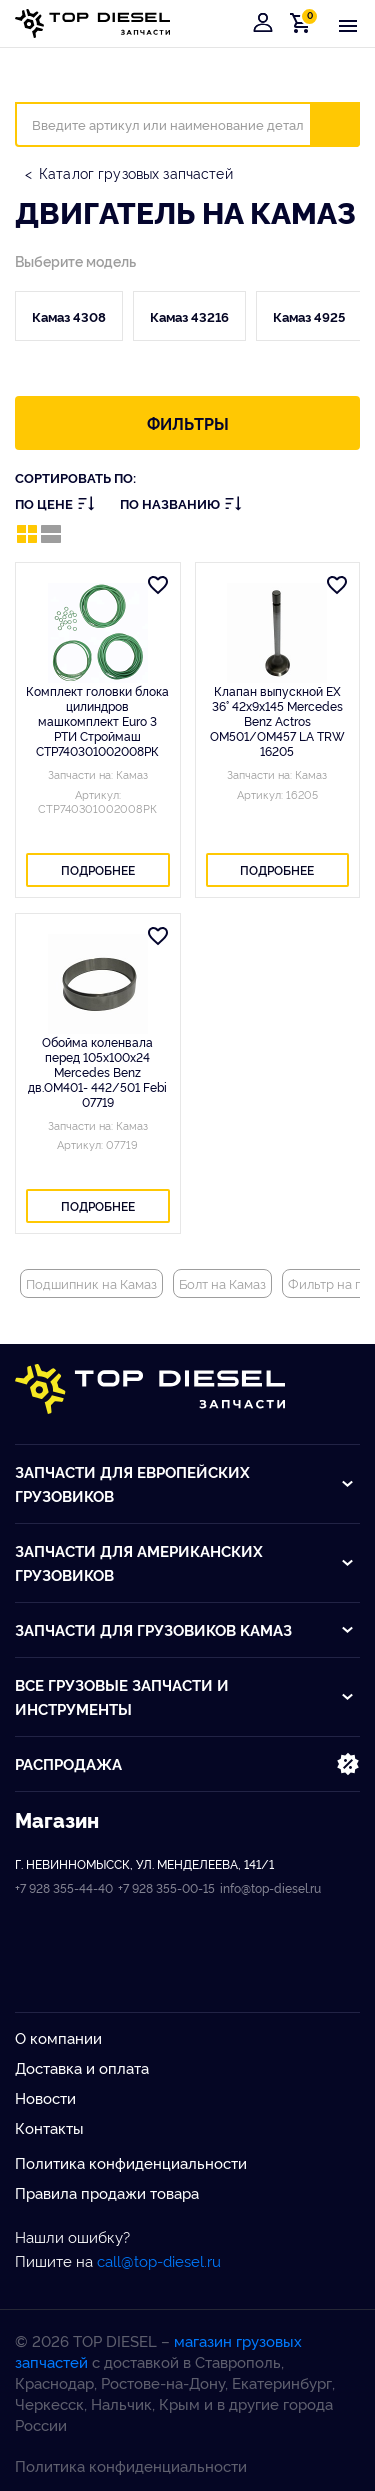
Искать (347, 124)
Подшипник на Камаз (91, 1283)
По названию (181, 503)
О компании (58, 2037)
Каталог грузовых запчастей (136, 172)
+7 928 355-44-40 (64, 1887)
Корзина (304, 22)
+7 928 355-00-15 (166, 1887)
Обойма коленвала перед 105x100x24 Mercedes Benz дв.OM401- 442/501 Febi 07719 (97, 1071)
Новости (45, 2097)
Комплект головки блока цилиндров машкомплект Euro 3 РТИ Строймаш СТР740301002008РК (97, 720)
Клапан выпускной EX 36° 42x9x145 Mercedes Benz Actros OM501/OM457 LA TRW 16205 (277, 720)
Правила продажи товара (107, 2192)
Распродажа (187, 1764)
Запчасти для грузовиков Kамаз (185, 1629)
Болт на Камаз (222, 1283)
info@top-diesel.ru (270, 1887)
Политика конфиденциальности (131, 2162)
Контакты (49, 2127)
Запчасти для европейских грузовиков (185, 1483)
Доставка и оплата (82, 2067)
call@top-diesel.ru (159, 2260)
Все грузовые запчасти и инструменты (185, 1696)
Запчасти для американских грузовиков (185, 1562)
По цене (55, 503)
